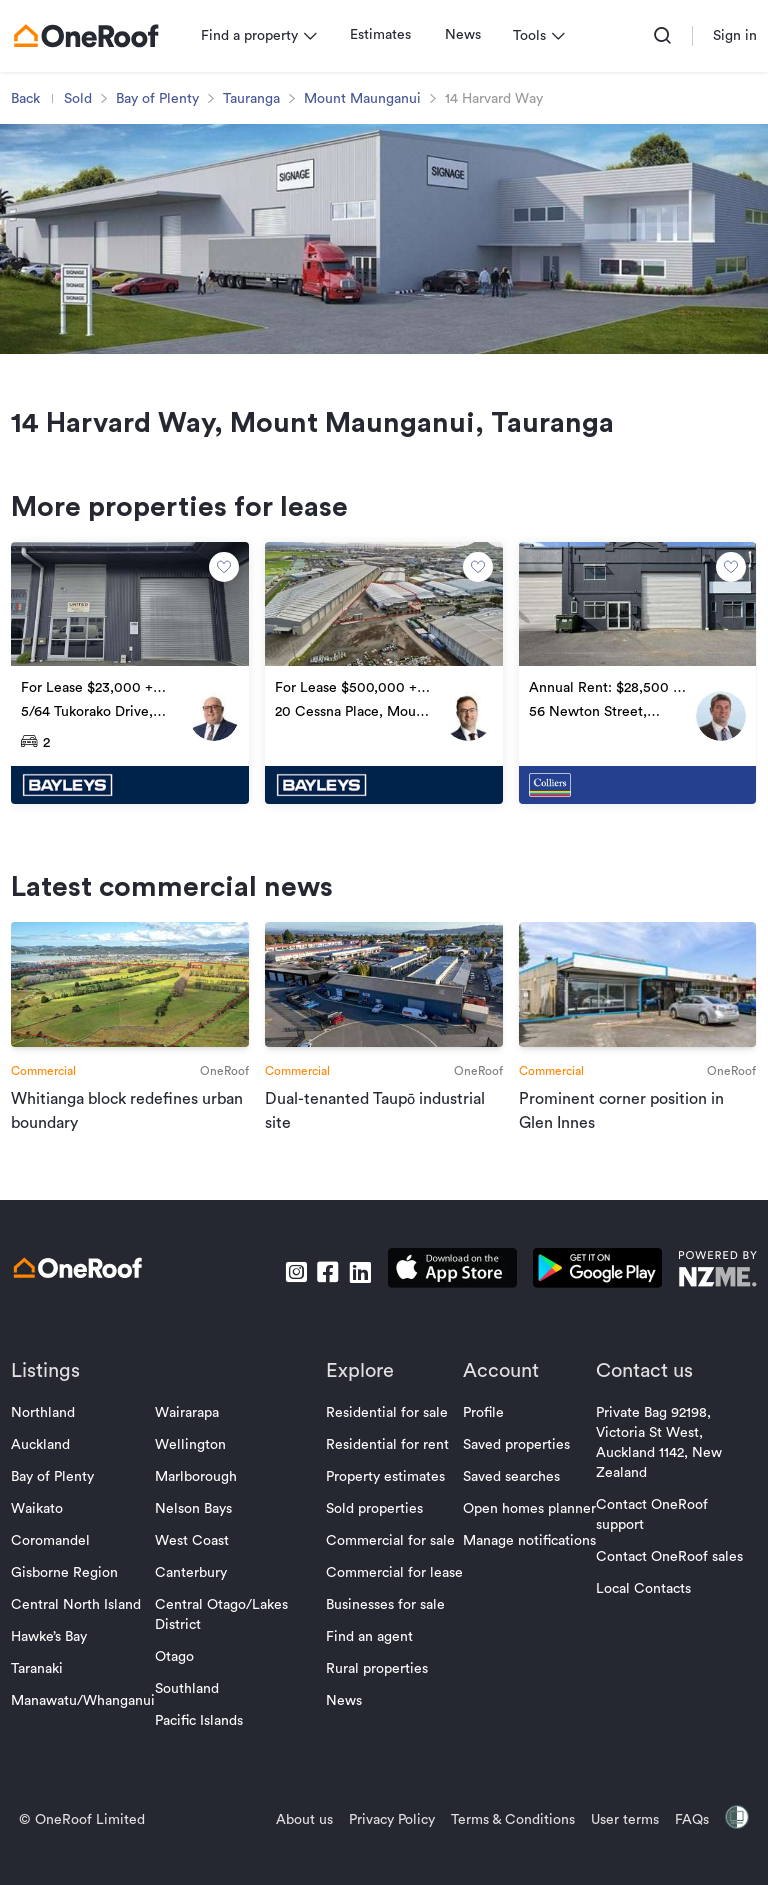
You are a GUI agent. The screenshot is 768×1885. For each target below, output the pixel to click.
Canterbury (196, 1587)
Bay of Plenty (162, 99)
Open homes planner (529, 1523)
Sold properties (374, 1523)
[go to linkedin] (355, 1286)
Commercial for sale (390, 1555)
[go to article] (133, 1044)
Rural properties (377, 1683)
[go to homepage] (91, 36)
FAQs (687, 1834)
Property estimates (385, 1491)
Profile (483, 1427)
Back (30, 99)
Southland (192, 1703)
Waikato (42, 1523)
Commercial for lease (394, 1587)
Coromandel (55, 1555)
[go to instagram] (291, 1286)
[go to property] (133, 690)
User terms (620, 1834)
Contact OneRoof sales (669, 1571)
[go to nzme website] (712, 1285)
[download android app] (592, 1285)
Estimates (385, 35)
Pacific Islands (204, 1735)
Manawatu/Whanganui (88, 1715)
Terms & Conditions (508, 1834)
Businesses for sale (385, 1619)
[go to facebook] (323, 1286)
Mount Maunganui (367, 99)
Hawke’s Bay (54, 1651)
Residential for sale (387, 1427)
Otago (179, 1671)
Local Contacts (643, 1603)
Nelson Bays (198, 1523)
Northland (48, 1427)
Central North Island (81, 1619)
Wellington (195, 1459)
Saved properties (516, 1459)
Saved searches (511, 1491)
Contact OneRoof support (652, 1529)
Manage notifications (529, 1555)
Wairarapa (192, 1427)
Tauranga (256, 99)
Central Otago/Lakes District (226, 1629)
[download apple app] (447, 1285)
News (468, 35)
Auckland (45, 1459)
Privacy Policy (387, 1834)
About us (299, 1834)
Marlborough (201, 1491)
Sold (83, 99)
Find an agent (369, 1651)
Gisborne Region (69, 1587)
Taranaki (42, 1683)
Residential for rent (387, 1459)
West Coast (197, 1555)
